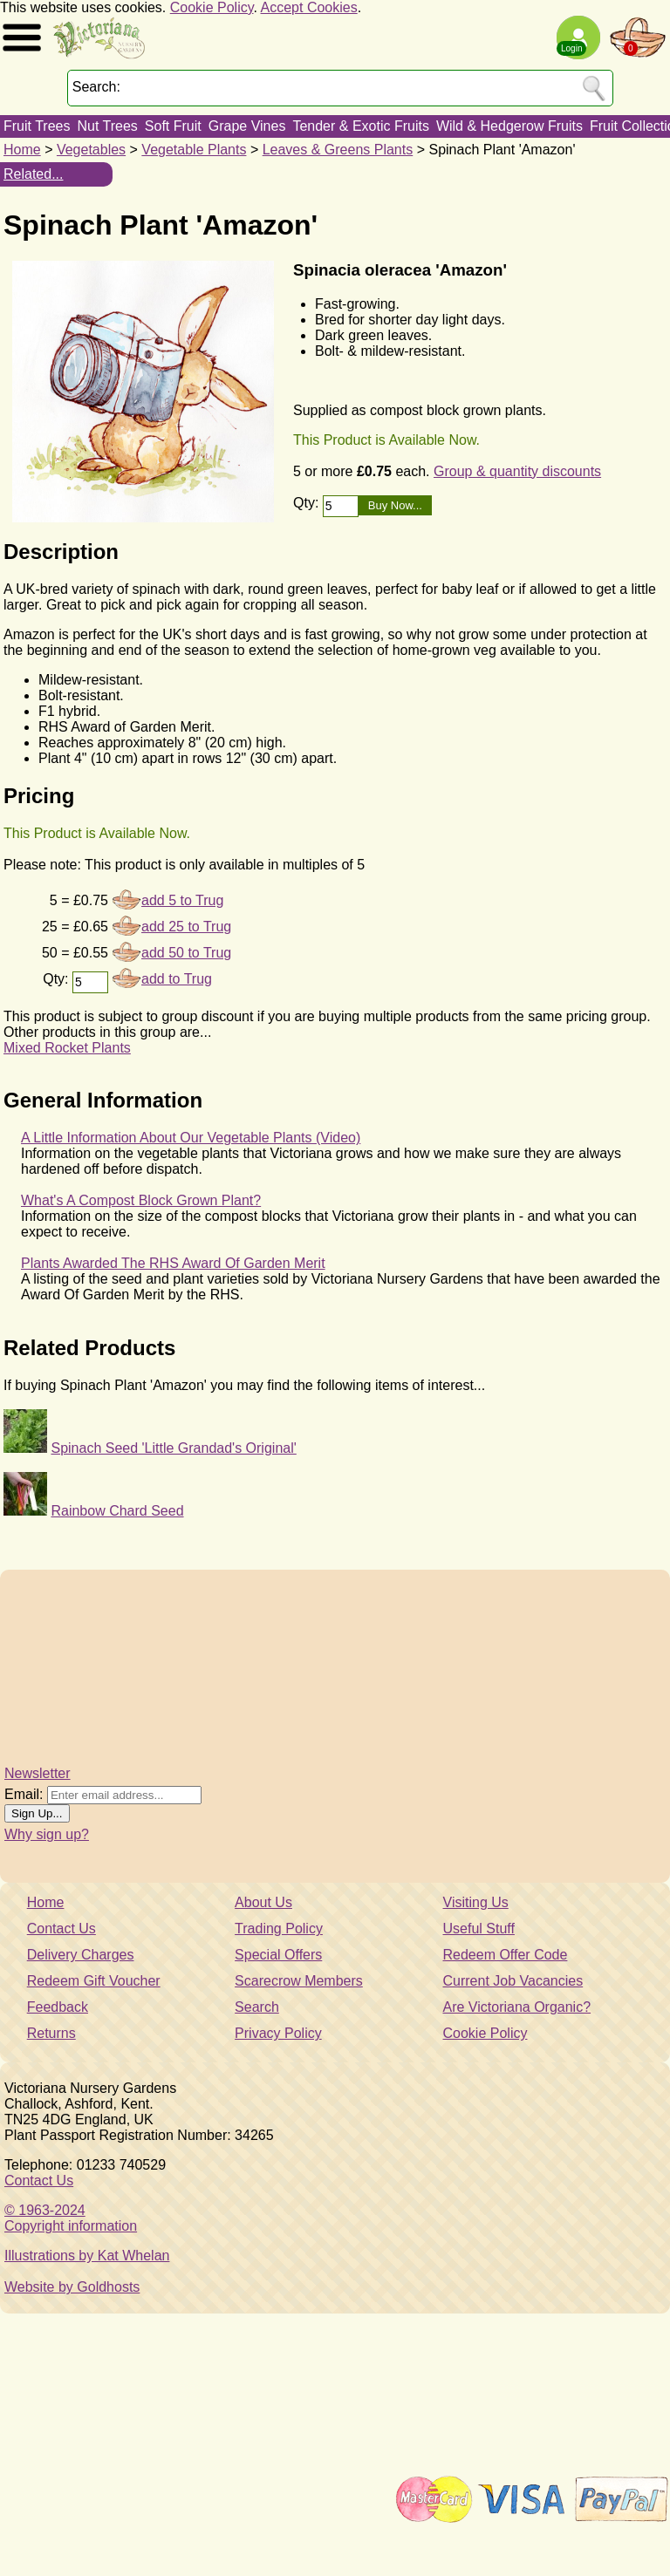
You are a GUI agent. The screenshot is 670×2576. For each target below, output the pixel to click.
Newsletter (37, 1773)
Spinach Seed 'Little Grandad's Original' (173, 1448)
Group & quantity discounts (517, 471)
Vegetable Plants (193, 149)
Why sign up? (46, 1834)
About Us (263, 1902)
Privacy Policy (278, 2033)
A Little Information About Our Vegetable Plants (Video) (190, 1137)
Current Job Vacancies (513, 1980)
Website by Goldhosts (72, 2287)
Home (22, 149)
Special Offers (278, 1954)
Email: (23, 1794)
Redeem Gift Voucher (94, 1980)
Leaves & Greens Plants (338, 149)
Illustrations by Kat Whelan (86, 2255)
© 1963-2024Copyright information (70, 2218)
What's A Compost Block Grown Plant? (141, 1200)
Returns (51, 2033)
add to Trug (176, 978)
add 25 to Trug (186, 926)
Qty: (308, 502)
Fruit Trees (36, 126)
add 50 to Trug (186, 952)
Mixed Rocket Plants (67, 1047)
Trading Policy (279, 1928)
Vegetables (91, 149)
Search (257, 2007)
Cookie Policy (212, 7)
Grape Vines (247, 126)
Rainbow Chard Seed (117, 1510)
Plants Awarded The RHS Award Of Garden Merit (173, 1263)
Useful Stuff (479, 1928)
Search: (96, 86)
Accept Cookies (309, 7)
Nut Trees (107, 126)
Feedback (57, 2007)
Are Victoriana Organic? (517, 2007)
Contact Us (61, 1928)
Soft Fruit (173, 126)
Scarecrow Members (299, 1980)
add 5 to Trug (182, 900)
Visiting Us (476, 1902)
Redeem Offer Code (505, 1954)
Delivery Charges (80, 1954)
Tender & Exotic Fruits (360, 126)
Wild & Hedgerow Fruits (509, 126)
